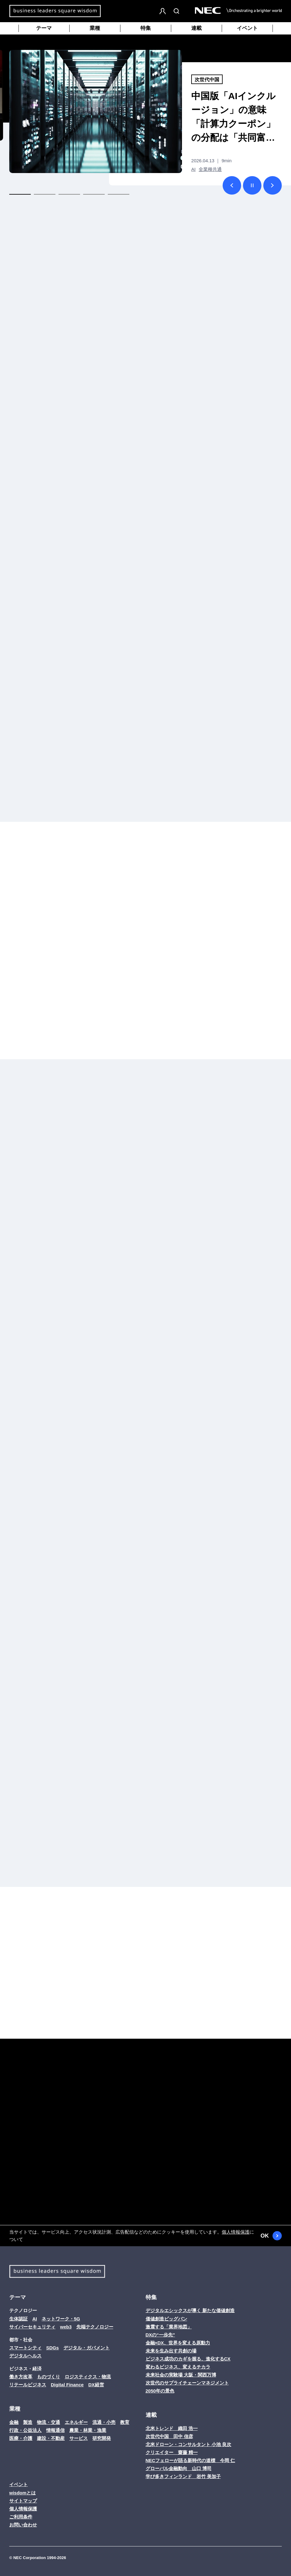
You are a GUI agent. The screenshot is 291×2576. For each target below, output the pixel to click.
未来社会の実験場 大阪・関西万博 (181, 2374)
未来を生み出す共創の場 (171, 2350)
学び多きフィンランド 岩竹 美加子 (183, 2476)
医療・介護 (20, 2438)
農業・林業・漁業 (87, 2430)
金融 (13, 2422)
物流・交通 (48, 2422)
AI (193, 169)
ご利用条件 (20, 2516)
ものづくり (48, 2376)
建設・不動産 (51, 2438)
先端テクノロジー (94, 2326)
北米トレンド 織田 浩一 (172, 2428)
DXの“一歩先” (160, 2334)
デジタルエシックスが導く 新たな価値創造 (190, 2310)
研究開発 (101, 2438)
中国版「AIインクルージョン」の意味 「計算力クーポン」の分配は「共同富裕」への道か (233, 117)
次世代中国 (207, 79)
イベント (247, 28)
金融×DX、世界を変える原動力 (178, 2342)
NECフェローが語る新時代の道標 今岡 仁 (190, 2460)
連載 (196, 28)
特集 (145, 28)
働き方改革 (20, 2376)
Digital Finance (67, 2384)
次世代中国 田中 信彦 (169, 2436)
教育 (124, 2422)
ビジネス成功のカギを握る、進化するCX (188, 2358)
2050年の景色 (160, 2390)
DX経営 (96, 2384)
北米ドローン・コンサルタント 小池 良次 (188, 2444)
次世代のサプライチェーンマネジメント (187, 2382)
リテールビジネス (27, 2384)
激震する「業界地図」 (169, 2326)
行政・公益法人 (25, 2430)
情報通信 (55, 2430)
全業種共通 (210, 169)
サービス (78, 2438)
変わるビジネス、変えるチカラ (178, 2366)
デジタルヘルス (25, 2355)
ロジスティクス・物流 (88, 2376)
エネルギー (76, 2422)
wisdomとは (22, 2492)
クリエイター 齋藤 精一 (172, 2452)
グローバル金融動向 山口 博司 (179, 2468)
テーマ (44, 28)
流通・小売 (103, 2422)
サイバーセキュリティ (32, 2326)
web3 (66, 2326)
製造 (27, 2422)
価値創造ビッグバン (166, 2318)
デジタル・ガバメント (86, 2347)
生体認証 (18, 2318)
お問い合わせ (23, 2524)
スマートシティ (25, 2347)
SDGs (52, 2347)
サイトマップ (23, 2500)
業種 (95, 28)
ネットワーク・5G (61, 2318)
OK (271, 2235)
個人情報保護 (235, 2232)
